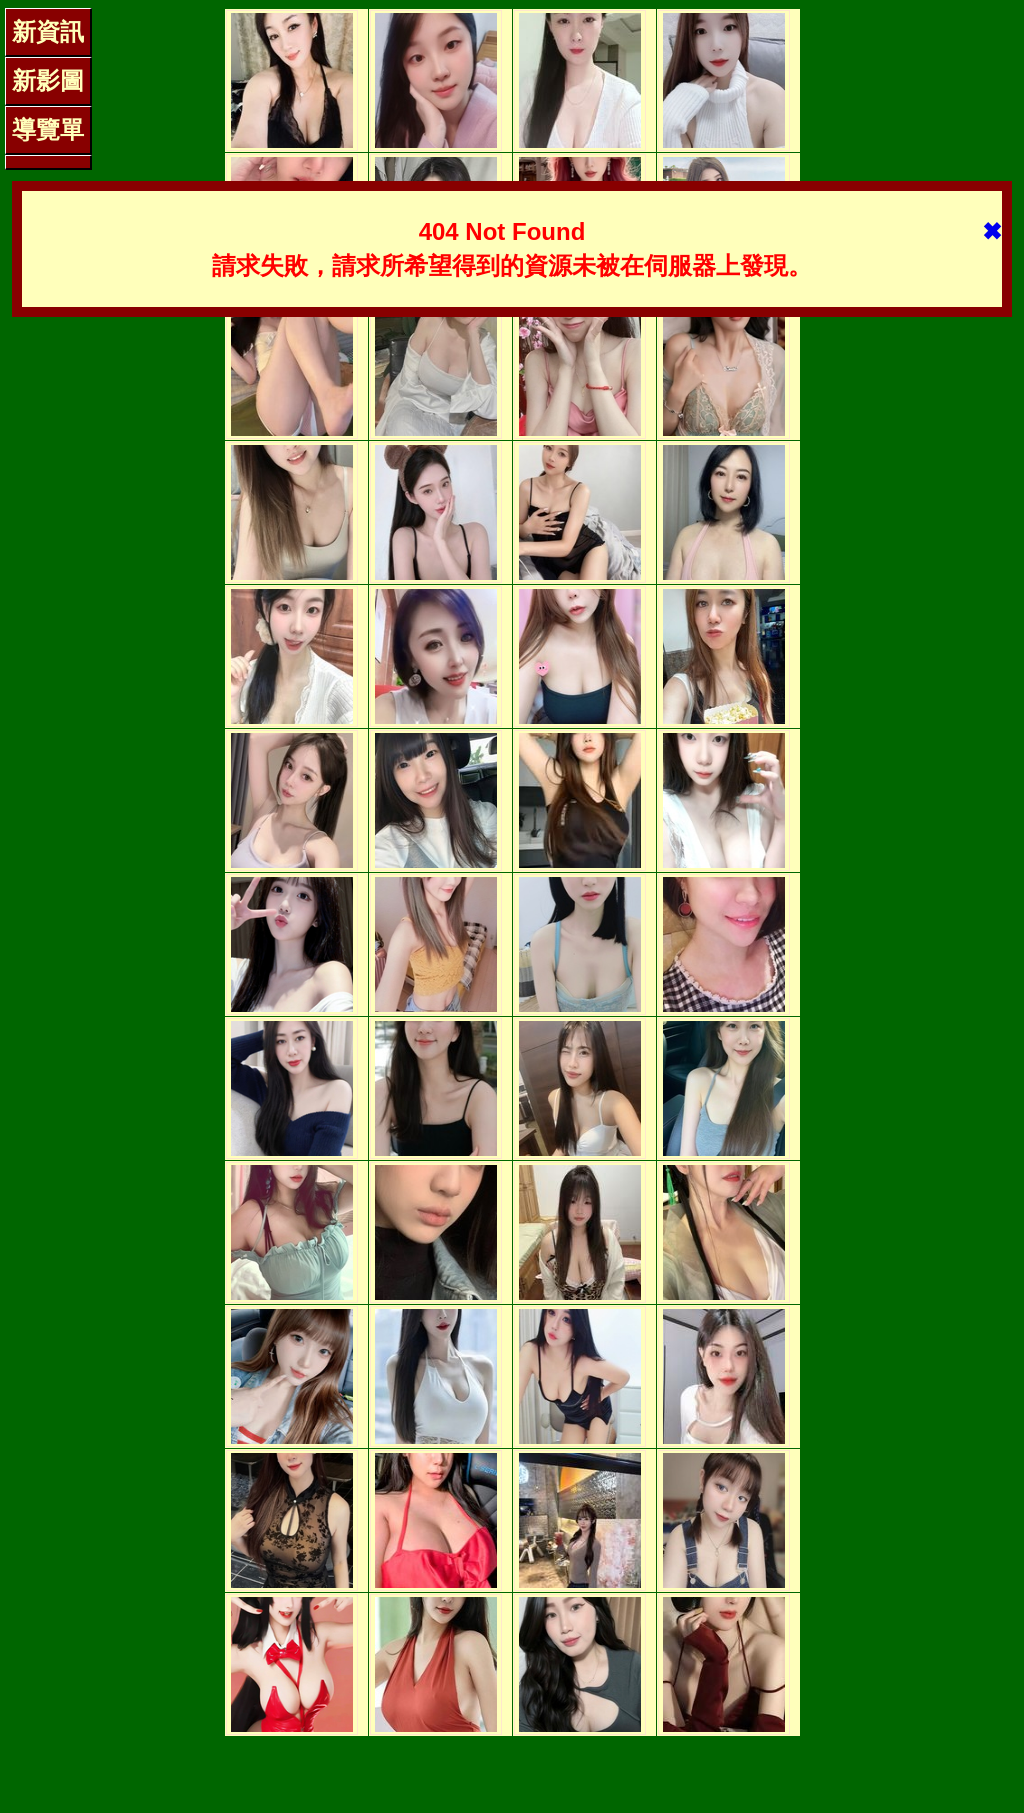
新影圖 (48, 80)
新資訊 (48, 31)
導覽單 (48, 129)
